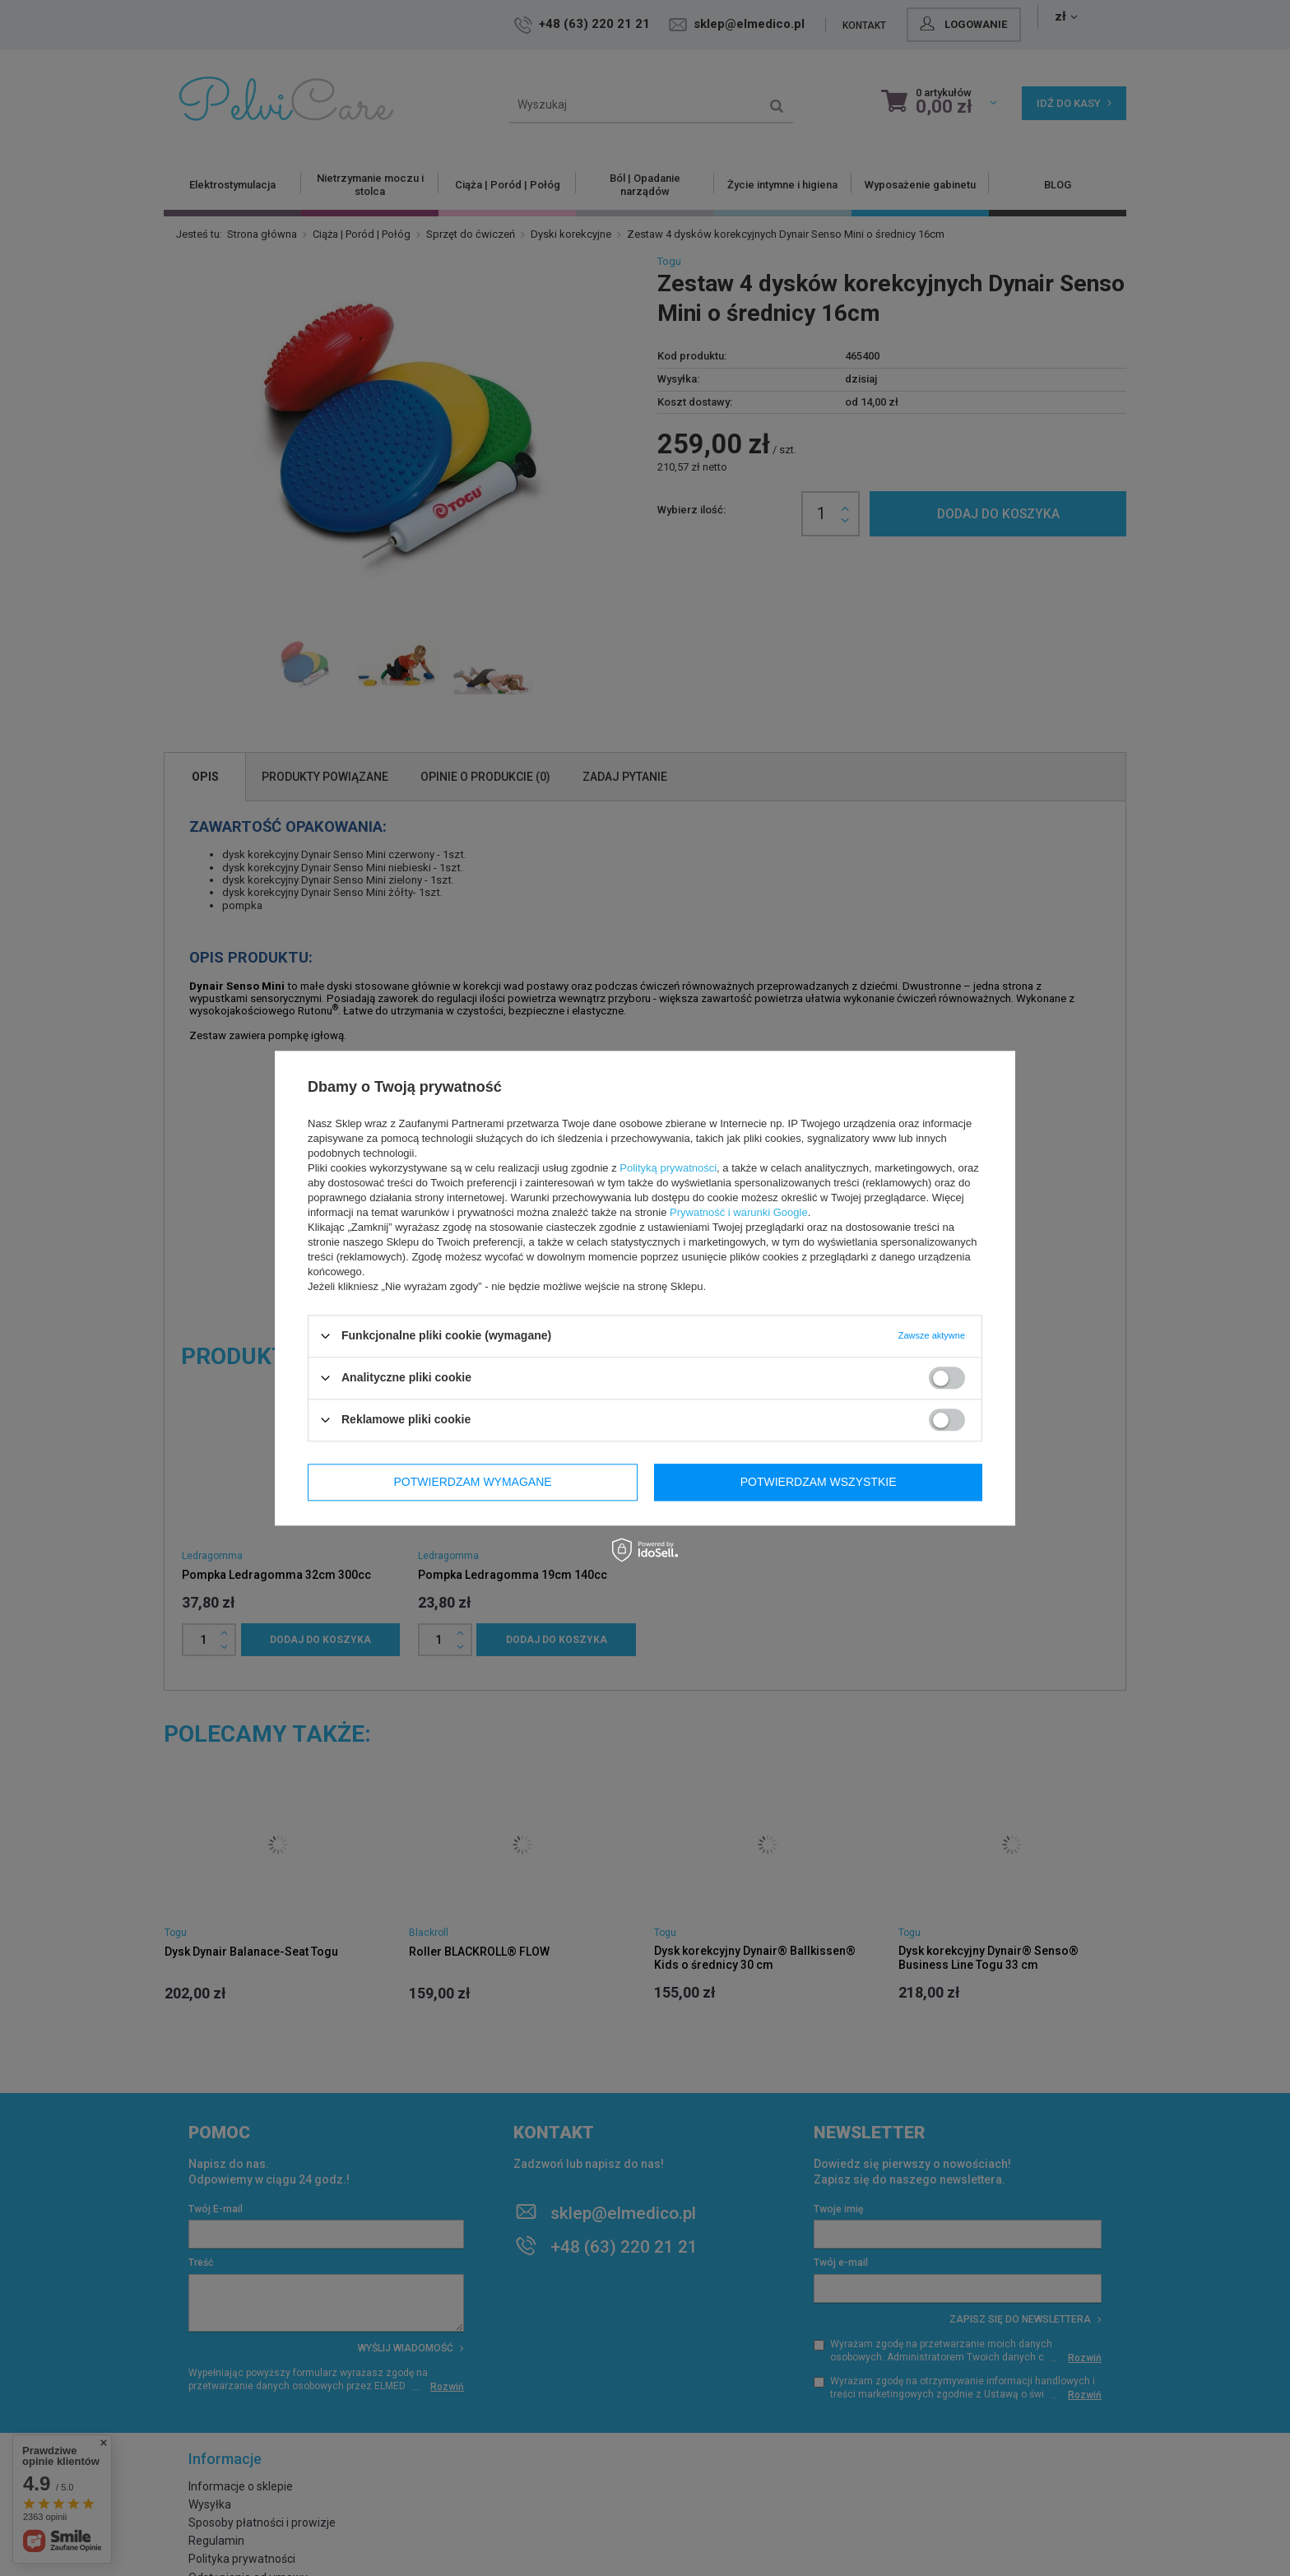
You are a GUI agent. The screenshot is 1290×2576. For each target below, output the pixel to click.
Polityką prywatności (668, 1168)
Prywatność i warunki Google (739, 1212)
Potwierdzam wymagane (473, 1481)
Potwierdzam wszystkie (818, 1481)
